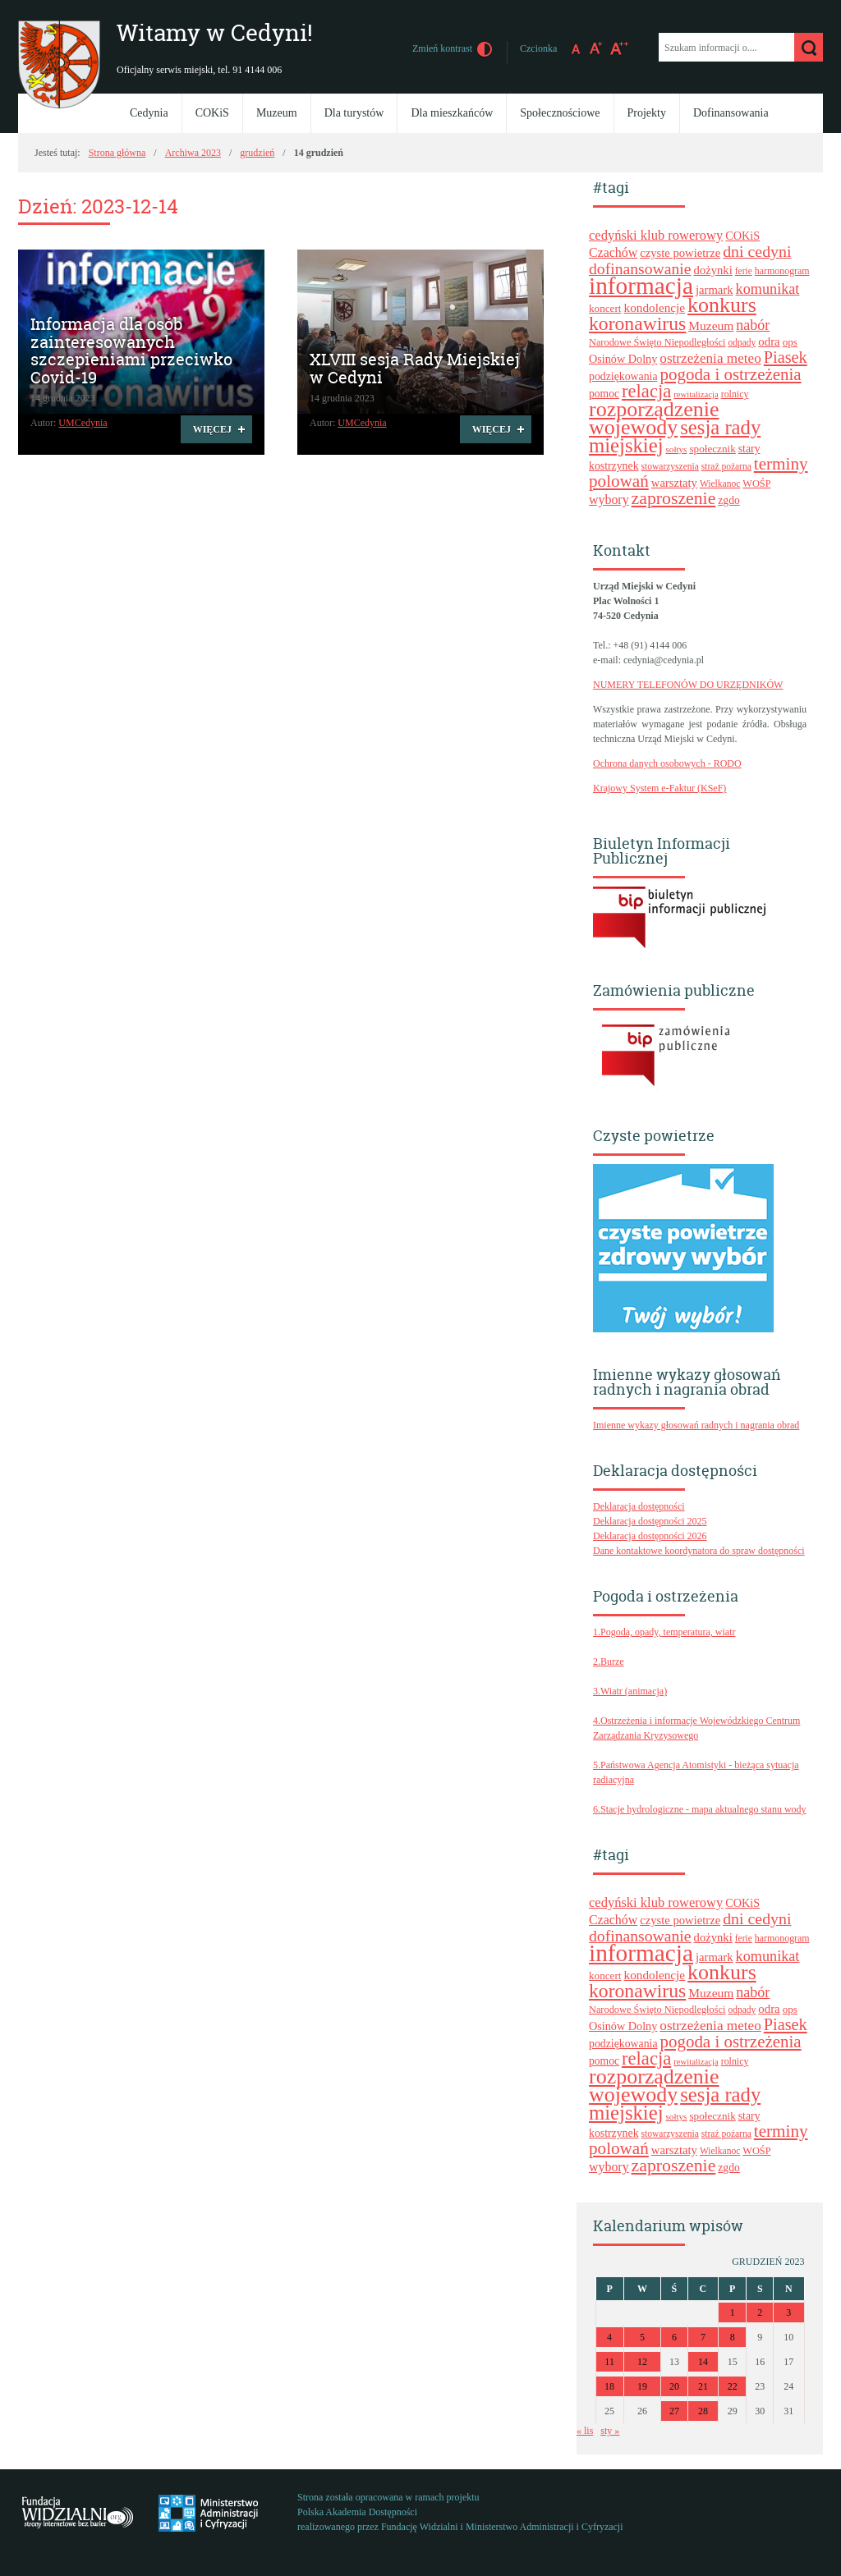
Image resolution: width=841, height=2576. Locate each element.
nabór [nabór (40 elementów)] (753, 325)
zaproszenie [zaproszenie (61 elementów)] (674, 498)
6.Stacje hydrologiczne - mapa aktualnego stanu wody (700, 1809)
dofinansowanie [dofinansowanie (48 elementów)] (640, 268)
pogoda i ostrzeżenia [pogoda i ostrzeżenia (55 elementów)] (731, 374)
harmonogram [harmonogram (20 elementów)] (782, 271)
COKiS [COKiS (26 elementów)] (742, 235)
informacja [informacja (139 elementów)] (641, 286)
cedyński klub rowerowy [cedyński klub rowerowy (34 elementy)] (656, 235)
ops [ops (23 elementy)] (790, 342)
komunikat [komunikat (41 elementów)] (768, 289)
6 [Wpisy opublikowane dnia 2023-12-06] (674, 2337)
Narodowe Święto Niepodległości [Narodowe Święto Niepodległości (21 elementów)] (657, 342)
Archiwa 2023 (193, 152)
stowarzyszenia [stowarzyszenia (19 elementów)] (670, 466)
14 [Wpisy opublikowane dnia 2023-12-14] (703, 2361)
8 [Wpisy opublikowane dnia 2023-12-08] (732, 2337)
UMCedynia (82, 423)
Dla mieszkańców (452, 113)
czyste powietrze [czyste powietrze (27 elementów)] (680, 252)
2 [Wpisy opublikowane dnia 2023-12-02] (759, 2312)
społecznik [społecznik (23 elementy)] (712, 448)
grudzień (257, 152)
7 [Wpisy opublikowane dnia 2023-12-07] (703, 2337)
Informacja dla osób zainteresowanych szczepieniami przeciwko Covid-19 (131, 351)
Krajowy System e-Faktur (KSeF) (659, 788)
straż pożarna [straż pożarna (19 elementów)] (726, 466)
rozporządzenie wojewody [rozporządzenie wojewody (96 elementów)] (654, 418)
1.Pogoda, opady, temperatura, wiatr (664, 1632)
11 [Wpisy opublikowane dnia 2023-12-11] (609, 2361)
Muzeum (276, 113)
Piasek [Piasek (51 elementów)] (785, 357)
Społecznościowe (560, 113)
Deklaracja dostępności (639, 1506)
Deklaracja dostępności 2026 (650, 1536)
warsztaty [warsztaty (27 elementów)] (674, 482)
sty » (609, 2430)
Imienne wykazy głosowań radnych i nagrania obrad (696, 1425)
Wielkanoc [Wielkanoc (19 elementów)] (720, 483)
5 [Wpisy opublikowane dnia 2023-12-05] (642, 2337)
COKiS (212, 113)
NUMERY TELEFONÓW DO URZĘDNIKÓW (688, 684)
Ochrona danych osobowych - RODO (667, 763)
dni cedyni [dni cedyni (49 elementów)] (757, 251)
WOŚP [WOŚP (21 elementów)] (756, 483)
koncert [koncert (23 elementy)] (605, 308)
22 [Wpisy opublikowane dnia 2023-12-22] (733, 2386)
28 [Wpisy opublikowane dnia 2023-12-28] (703, 2411)
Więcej (206, 432)
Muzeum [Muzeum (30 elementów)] (710, 325)
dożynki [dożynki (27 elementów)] (713, 270)
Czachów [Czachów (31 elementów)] (613, 252)
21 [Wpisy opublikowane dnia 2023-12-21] (703, 2386)
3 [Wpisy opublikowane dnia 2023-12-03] (788, 2312)
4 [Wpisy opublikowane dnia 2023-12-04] (609, 2337)
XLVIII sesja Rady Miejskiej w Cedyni (415, 369)
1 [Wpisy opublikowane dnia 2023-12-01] (732, 2312)
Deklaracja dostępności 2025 (650, 1521)
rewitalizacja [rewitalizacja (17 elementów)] (695, 394)
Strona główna (117, 152)
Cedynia (149, 113)
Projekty (646, 113)
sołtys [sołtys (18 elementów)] (676, 449)
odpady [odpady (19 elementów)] (742, 342)
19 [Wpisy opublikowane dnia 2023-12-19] (642, 2386)
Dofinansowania (731, 113)
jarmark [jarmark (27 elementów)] (714, 289)
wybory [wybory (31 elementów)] (609, 499)
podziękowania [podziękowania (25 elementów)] (623, 376)
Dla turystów (354, 113)
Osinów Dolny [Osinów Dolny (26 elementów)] (623, 358)
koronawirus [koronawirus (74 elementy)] (637, 323)
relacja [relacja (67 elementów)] (646, 391)
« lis (585, 2430)
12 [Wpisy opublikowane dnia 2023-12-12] (642, 2361)
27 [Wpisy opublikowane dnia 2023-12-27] (674, 2411)
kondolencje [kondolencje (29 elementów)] (655, 307)
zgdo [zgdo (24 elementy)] (728, 500)
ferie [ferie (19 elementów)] (743, 271)
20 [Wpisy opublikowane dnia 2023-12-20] (674, 2386)
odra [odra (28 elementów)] (768, 341)
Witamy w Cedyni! (215, 33)
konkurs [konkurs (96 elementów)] (721, 305)
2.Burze (608, 1661)
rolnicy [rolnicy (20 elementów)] (735, 394)
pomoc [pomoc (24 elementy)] (604, 393)
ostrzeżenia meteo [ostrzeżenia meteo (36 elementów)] (710, 358)
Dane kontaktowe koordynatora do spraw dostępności (699, 1550)
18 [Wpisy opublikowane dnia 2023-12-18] (609, 2386)
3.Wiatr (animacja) (630, 1691)
